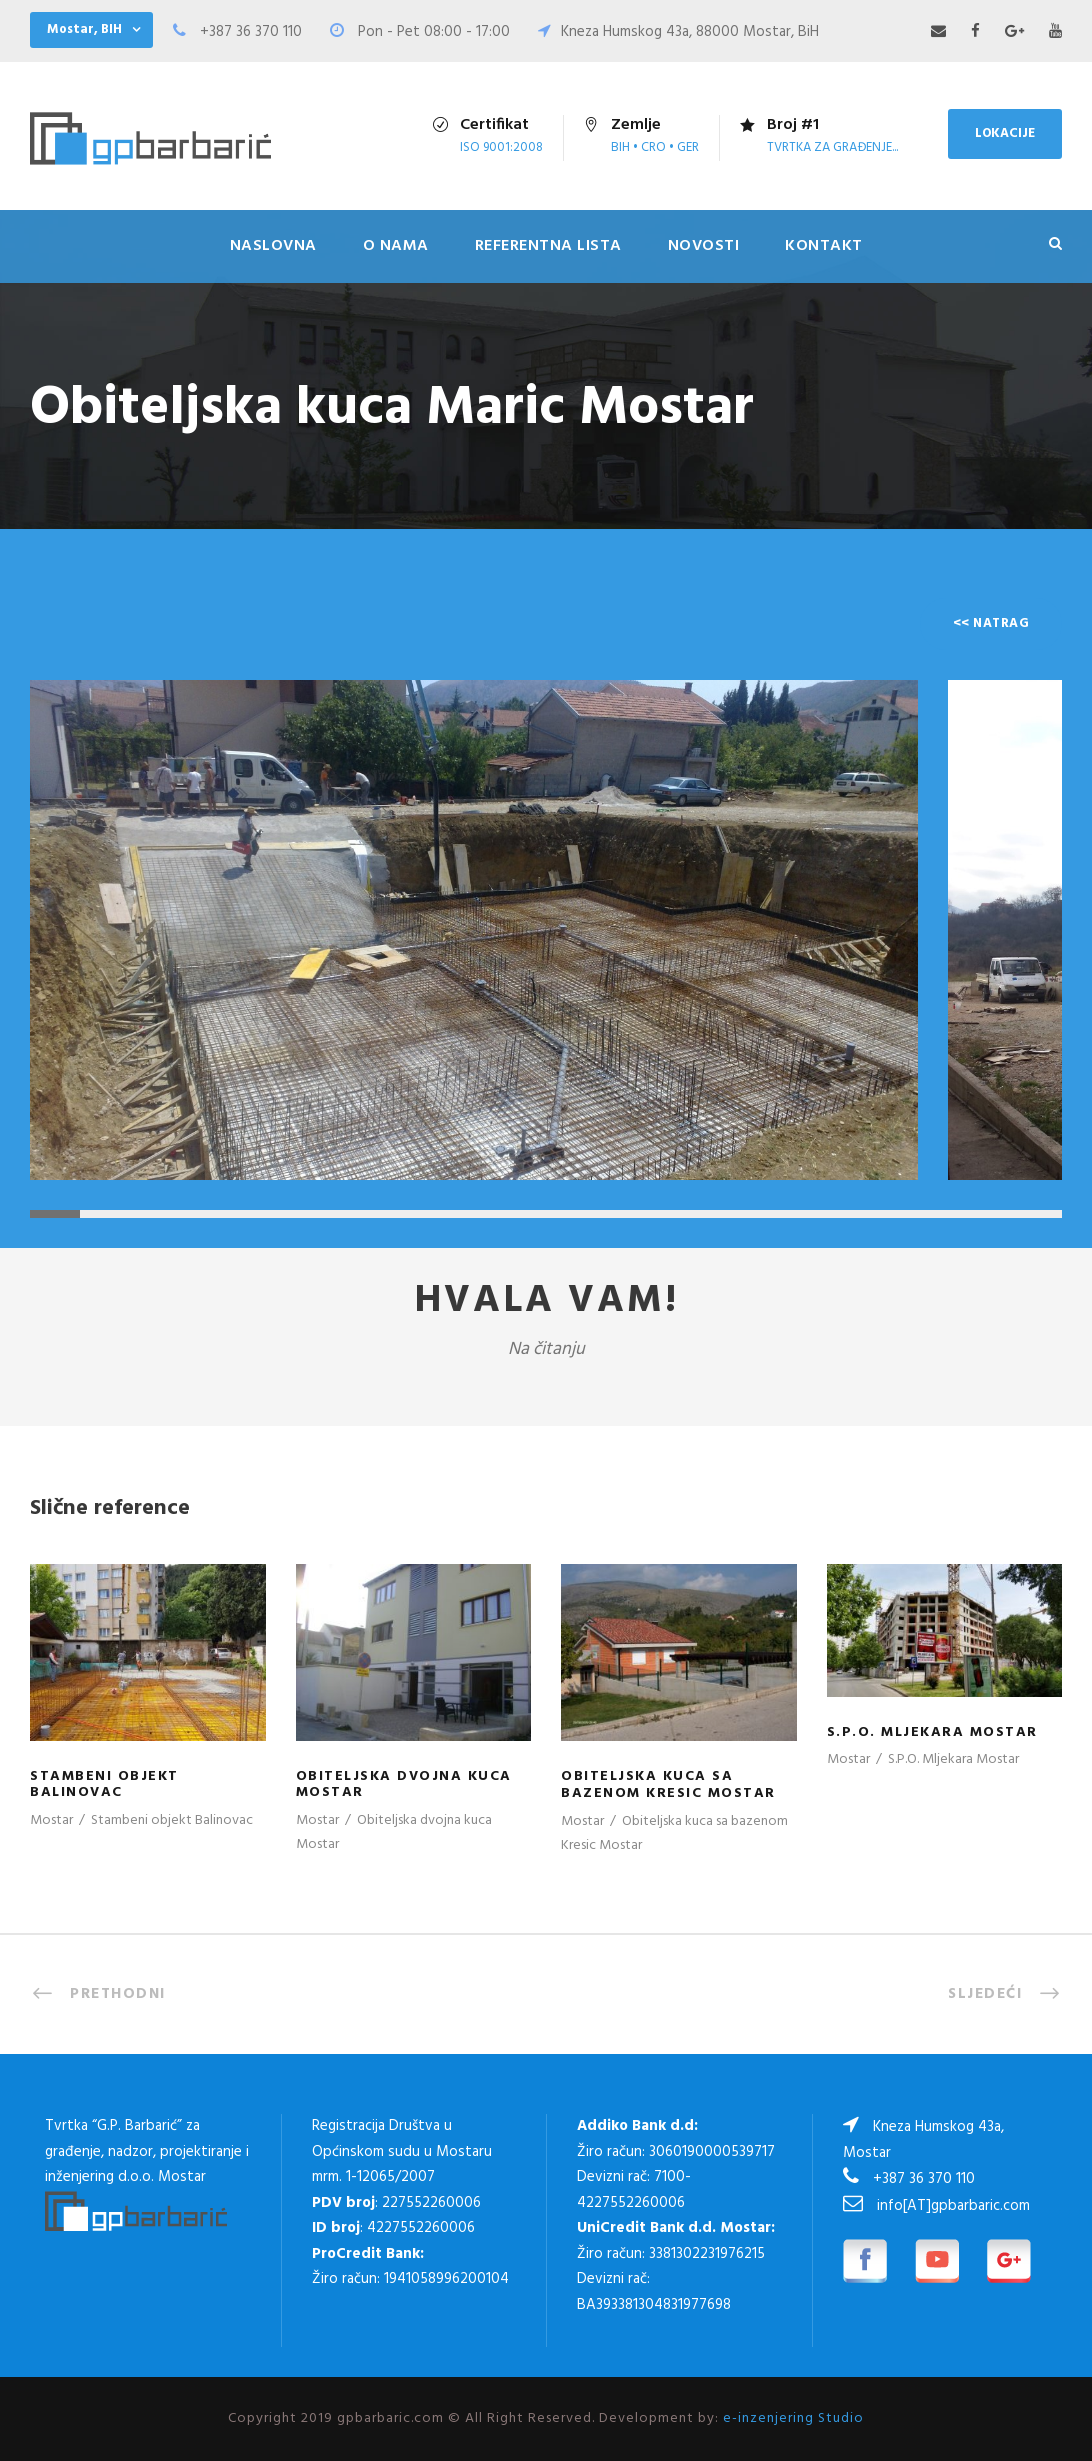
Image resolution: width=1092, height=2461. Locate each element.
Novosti (704, 246)
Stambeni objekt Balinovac (104, 1785)
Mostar (51, 1820)
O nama (396, 246)
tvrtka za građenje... (832, 147)
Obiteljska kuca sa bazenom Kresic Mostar (668, 1785)
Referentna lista (548, 246)
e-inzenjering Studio (793, 2418)
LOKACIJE (1005, 133)
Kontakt (824, 246)
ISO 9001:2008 (501, 147)
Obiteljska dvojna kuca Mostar (404, 1785)
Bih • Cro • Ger (655, 147)
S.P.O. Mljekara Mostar (932, 1732)
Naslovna (273, 246)
